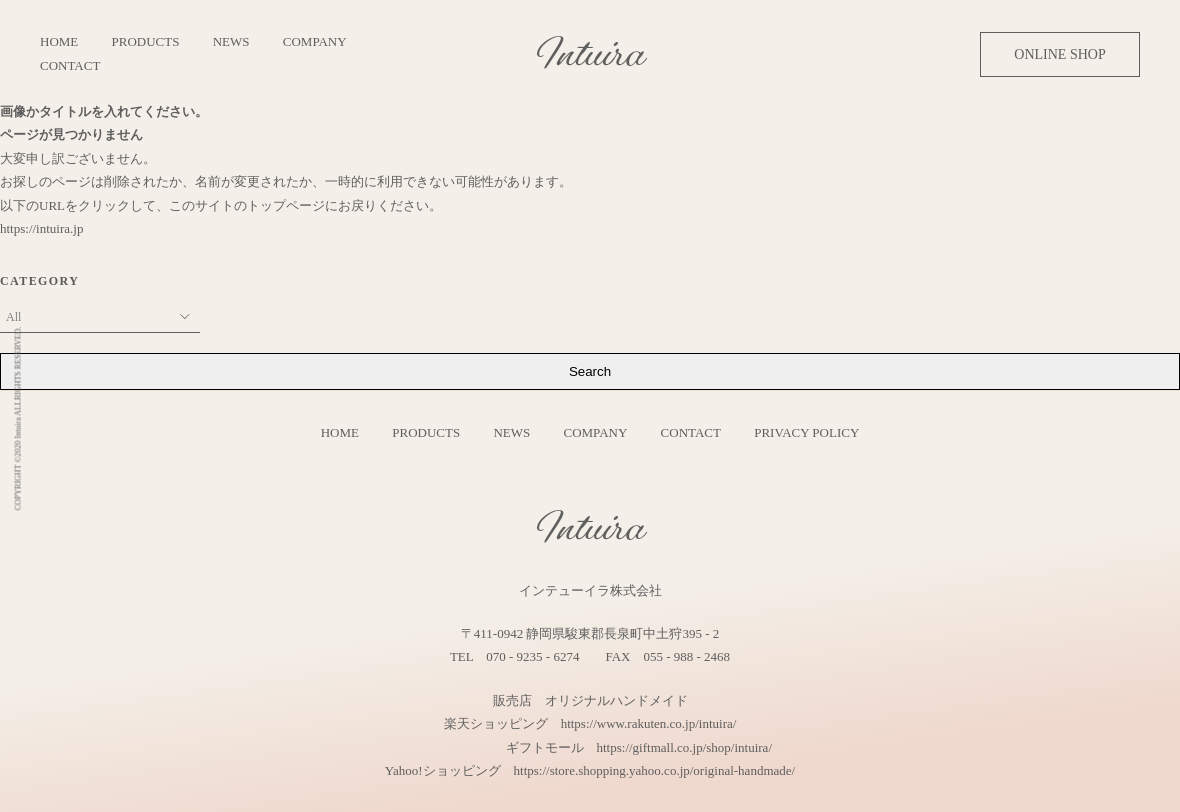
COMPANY (315, 41)
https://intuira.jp (41, 228)
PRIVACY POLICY (806, 432)
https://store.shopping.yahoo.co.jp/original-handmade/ (655, 770)
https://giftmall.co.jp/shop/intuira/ (685, 747)
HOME (59, 41)
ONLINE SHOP (1059, 54)
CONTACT (70, 65)
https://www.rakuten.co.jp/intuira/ (649, 723)
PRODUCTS (146, 41)
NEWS (231, 41)
